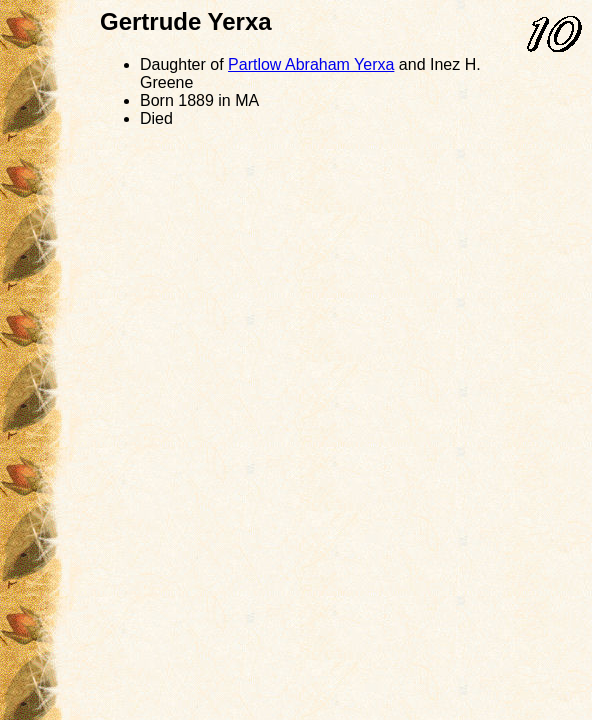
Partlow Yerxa (311, 64)
